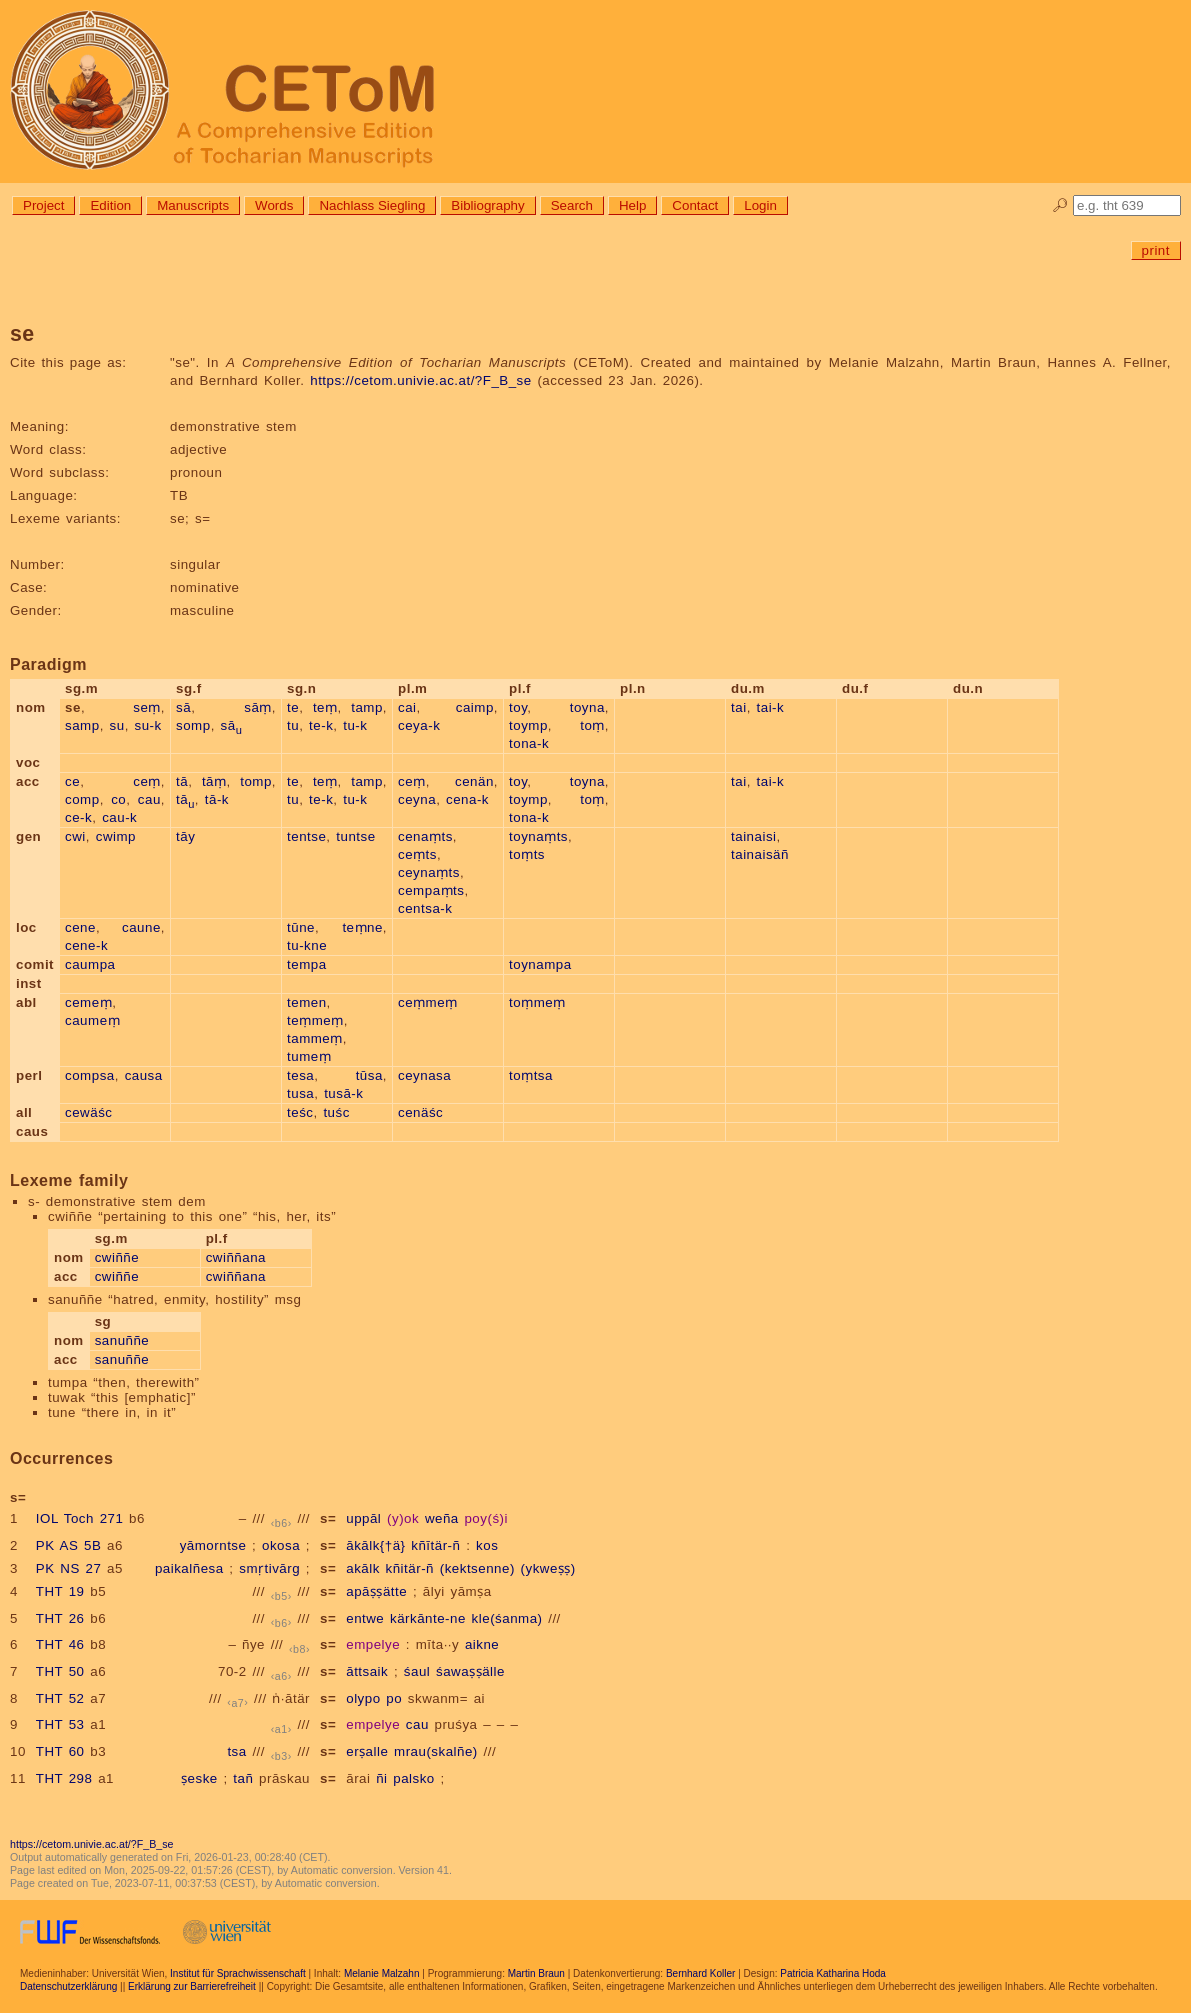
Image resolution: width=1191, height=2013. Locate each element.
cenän (474, 781)
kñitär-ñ (410, 1568)
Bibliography (487, 205)
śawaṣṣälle (470, 1671)
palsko (414, 1778)
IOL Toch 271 (80, 1518)
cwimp (116, 836)
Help (632, 205)
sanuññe (122, 1340)
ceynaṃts (429, 872)
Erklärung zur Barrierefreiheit (192, 1986)
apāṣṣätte (376, 1591)
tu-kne (307, 945)
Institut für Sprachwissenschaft (238, 1973)
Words (274, 205)
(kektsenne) (477, 1568)
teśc (300, 1112)
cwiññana (236, 1257)
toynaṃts (538, 836)
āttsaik (367, 1671)
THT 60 (60, 1751)
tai (739, 707)
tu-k (355, 725)
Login (760, 205)
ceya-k (419, 725)
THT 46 (60, 1644)
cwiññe (117, 1257)
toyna (587, 707)
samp (82, 725)
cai (407, 707)
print (1156, 250)
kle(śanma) (507, 1618)
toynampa (540, 964)
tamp (367, 707)
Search (572, 205)
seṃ (147, 707)
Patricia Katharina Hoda (833, 1973)
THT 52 (60, 1698)
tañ (243, 1778)
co (118, 799)
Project (43, 205)
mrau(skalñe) (436, 1751)
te (293, 707)
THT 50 (60, 1671)
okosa (281, 1545)
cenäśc (420, 1112)
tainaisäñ (760, 854)
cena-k (467, 799)
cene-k (86, 945)
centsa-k (425, 908)
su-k (148, 725)
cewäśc (88, 1112)
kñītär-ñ (435, 1545)
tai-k (771, 707)
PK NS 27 (69, 1568)
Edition (110, 205)
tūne (301, 927)
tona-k (529, 743)
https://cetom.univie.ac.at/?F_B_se (420, 380)
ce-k (78, 817)
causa (144, 1075)
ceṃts (417, 854)
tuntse (355, 836)
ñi (381, 1778)
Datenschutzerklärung (68, 1986)
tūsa (369, 1075)
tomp (256, 781)
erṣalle (367, 1751)
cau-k (119, 817)
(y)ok (403, 1518)
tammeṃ (315, 1038)
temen (307, 1002)
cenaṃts (425, 836)
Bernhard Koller (700, 1973)
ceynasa (424, 1075)
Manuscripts (193, 205)
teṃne (362, 927)
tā (182, 781)
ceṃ (147, 781)
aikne (482, 1644)
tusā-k (343, 1093)
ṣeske (199, 1778)
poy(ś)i (486, 1518)
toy (518, 707)
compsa (90, 1075)
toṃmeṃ (537, 1002)
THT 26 (60, 1618)
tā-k (217, 799)
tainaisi (754, 836)
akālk (363, 1568)
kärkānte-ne (428, 1618)
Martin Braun (536, 1973)
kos (487, 1545)
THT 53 (60, 1724)
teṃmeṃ (315, 1020)
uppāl (363, 1518)
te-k (321, 725)
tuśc (336, 1112)
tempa (307, 964)
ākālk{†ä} (375, 1545)
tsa (236, 1751)
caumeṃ (92, 1020)
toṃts (527, 854)
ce (72, 781)
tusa (300, 1093)
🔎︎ (1060, 205)
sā (183, 707)
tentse (306, 836)
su (117, 725)
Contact (695, 205)
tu (293, 725)
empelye (373, 1644)
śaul (417, 1671)
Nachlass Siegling (372, 205)
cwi (75, 836)
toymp (528, 725)
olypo (363, 1698)
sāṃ (258, 707)
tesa (300, 1075)
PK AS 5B (69, 1545)
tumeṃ (309, 1056)
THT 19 (60, 1591)
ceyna (417, 799)
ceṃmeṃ (428, 1002)
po (394, 1698)
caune (141, 927)
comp (82, 799)
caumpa (90, 964)
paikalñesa (189, 1568)
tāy (185, 836)
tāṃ (214, 781)
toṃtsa (531, 1075)
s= (328, 1518)
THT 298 (64, 1778)
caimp (475, 707)
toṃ (592, 725)
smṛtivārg (269, 1568)
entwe (365, 1618)
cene (80, 927)
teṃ (325, 707)
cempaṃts (431, 890)
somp (193, 725)
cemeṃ (88, 1002)
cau (149, 799)
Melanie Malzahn (382, 1973)
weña (442, 1518)
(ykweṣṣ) (548, 1568)
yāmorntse (213, 1545)
